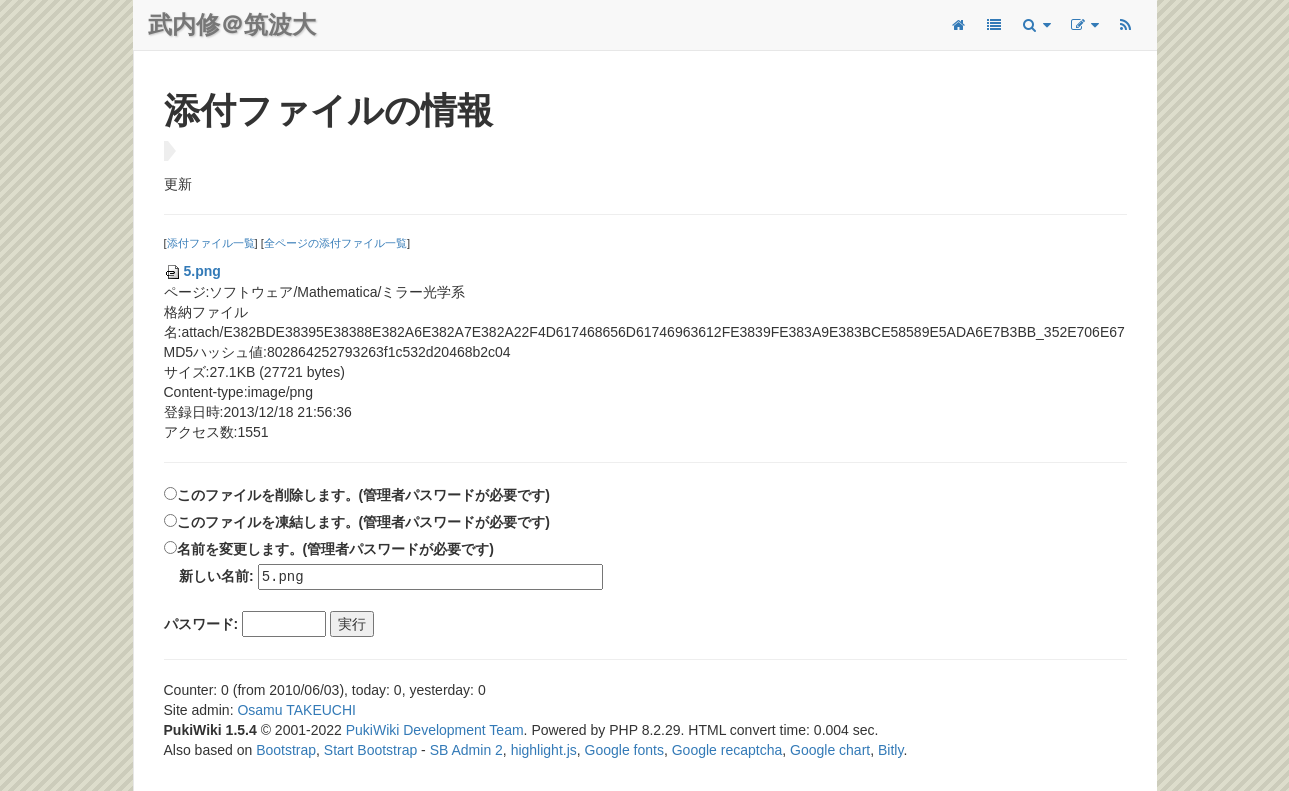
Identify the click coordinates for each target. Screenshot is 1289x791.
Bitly (890, 751)
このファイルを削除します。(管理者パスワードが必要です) (363, 495)
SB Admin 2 (466, 751)
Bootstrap (286, 751)
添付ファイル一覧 (211, 243)
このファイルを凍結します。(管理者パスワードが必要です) (363, 522)
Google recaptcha (727, 751)
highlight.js (544, 751)
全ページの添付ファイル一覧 (335, 243)
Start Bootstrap (370, 751)
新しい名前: (216, 577)
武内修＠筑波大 (232, 24)
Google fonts (624, 751)
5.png (192, 271)
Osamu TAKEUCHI (296, 711)
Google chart (830, 751)
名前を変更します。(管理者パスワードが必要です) (335, 549)
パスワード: (201, 625)
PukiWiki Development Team (435, 731)
